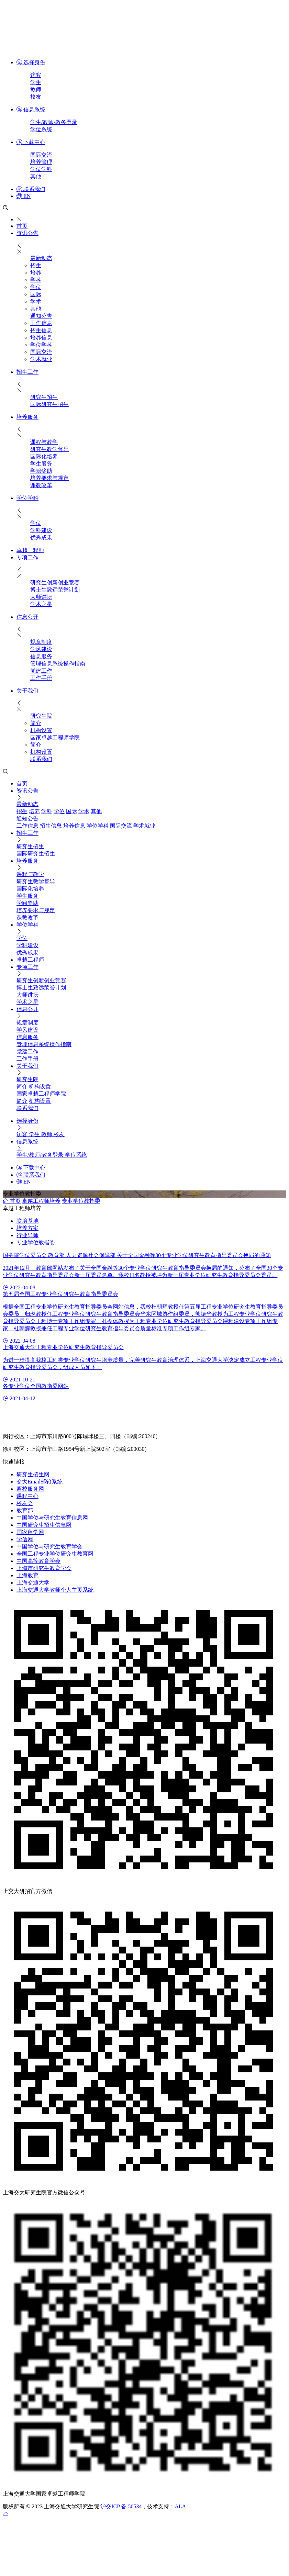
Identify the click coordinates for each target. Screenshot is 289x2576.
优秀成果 (41, 537)
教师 (35, 89)
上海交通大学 (32, 1583)
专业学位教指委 (81, 1201)
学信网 (24, 1539)
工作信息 (41, 323)
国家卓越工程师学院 (55, 737)
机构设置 (41, 730)
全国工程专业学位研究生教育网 (54, 1554)
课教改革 (41, 485)
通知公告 (41, 316)
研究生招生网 (32, 1474)
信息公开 (27, 617)
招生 (35, 265)
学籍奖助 (41, 471)
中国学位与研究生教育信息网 (52, 1518)
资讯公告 (27, 233)
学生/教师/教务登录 (53, 122)
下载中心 (30, 142)
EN (23, 196)
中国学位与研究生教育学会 (49, 1546)
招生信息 (41, 330)
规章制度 (41, 642)
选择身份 (30, 62)
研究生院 (41, 716)
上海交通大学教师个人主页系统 (54, 1590)
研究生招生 (44, 397)
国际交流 (41, 155)
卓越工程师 (30, 550)
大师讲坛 (41, 597)
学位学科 (41, 169)
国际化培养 (44, 456)
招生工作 (27, 372)
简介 (35, 723)
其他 (35, 176)
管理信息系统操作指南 (57, 664)
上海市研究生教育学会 (43, 1568)
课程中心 (27, 1496)
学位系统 (41, 129)
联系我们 (30, 189)
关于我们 (27, 691)
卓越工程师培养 (41, 1201)
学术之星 (41, 604)
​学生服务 (41, 464)
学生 (35, 82)
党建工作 (41, 671)
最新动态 (41, 258)
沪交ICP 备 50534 (121, 2506)
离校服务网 (30, 1489)
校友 (35, 97)
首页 (21, 226)
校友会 (24, 1503)
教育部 (24, 1510)
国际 (35, 294)
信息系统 (30, 109)
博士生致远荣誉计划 (55, 590)
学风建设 (41, 649)
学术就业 (41, 359)
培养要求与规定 (49, 478)
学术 (35, 301)
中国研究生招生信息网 (43, 1525)
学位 (35, 287)
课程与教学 (44, 442)
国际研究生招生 (49, 404)
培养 (35, 273)
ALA (180, 2506)
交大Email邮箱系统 (39, 1482)
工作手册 (41, 678)
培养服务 (27, 417)
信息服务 (41, 656)
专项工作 (27, 557)
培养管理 (41, 162)
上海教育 (27, 1575)
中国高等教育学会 (38, 1561)
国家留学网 (30, 1532)
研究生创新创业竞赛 (55, 582)
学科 (35, 280)
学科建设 (41, 530)
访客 (35, 75)
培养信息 (41, 337)
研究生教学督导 (49, 449)
